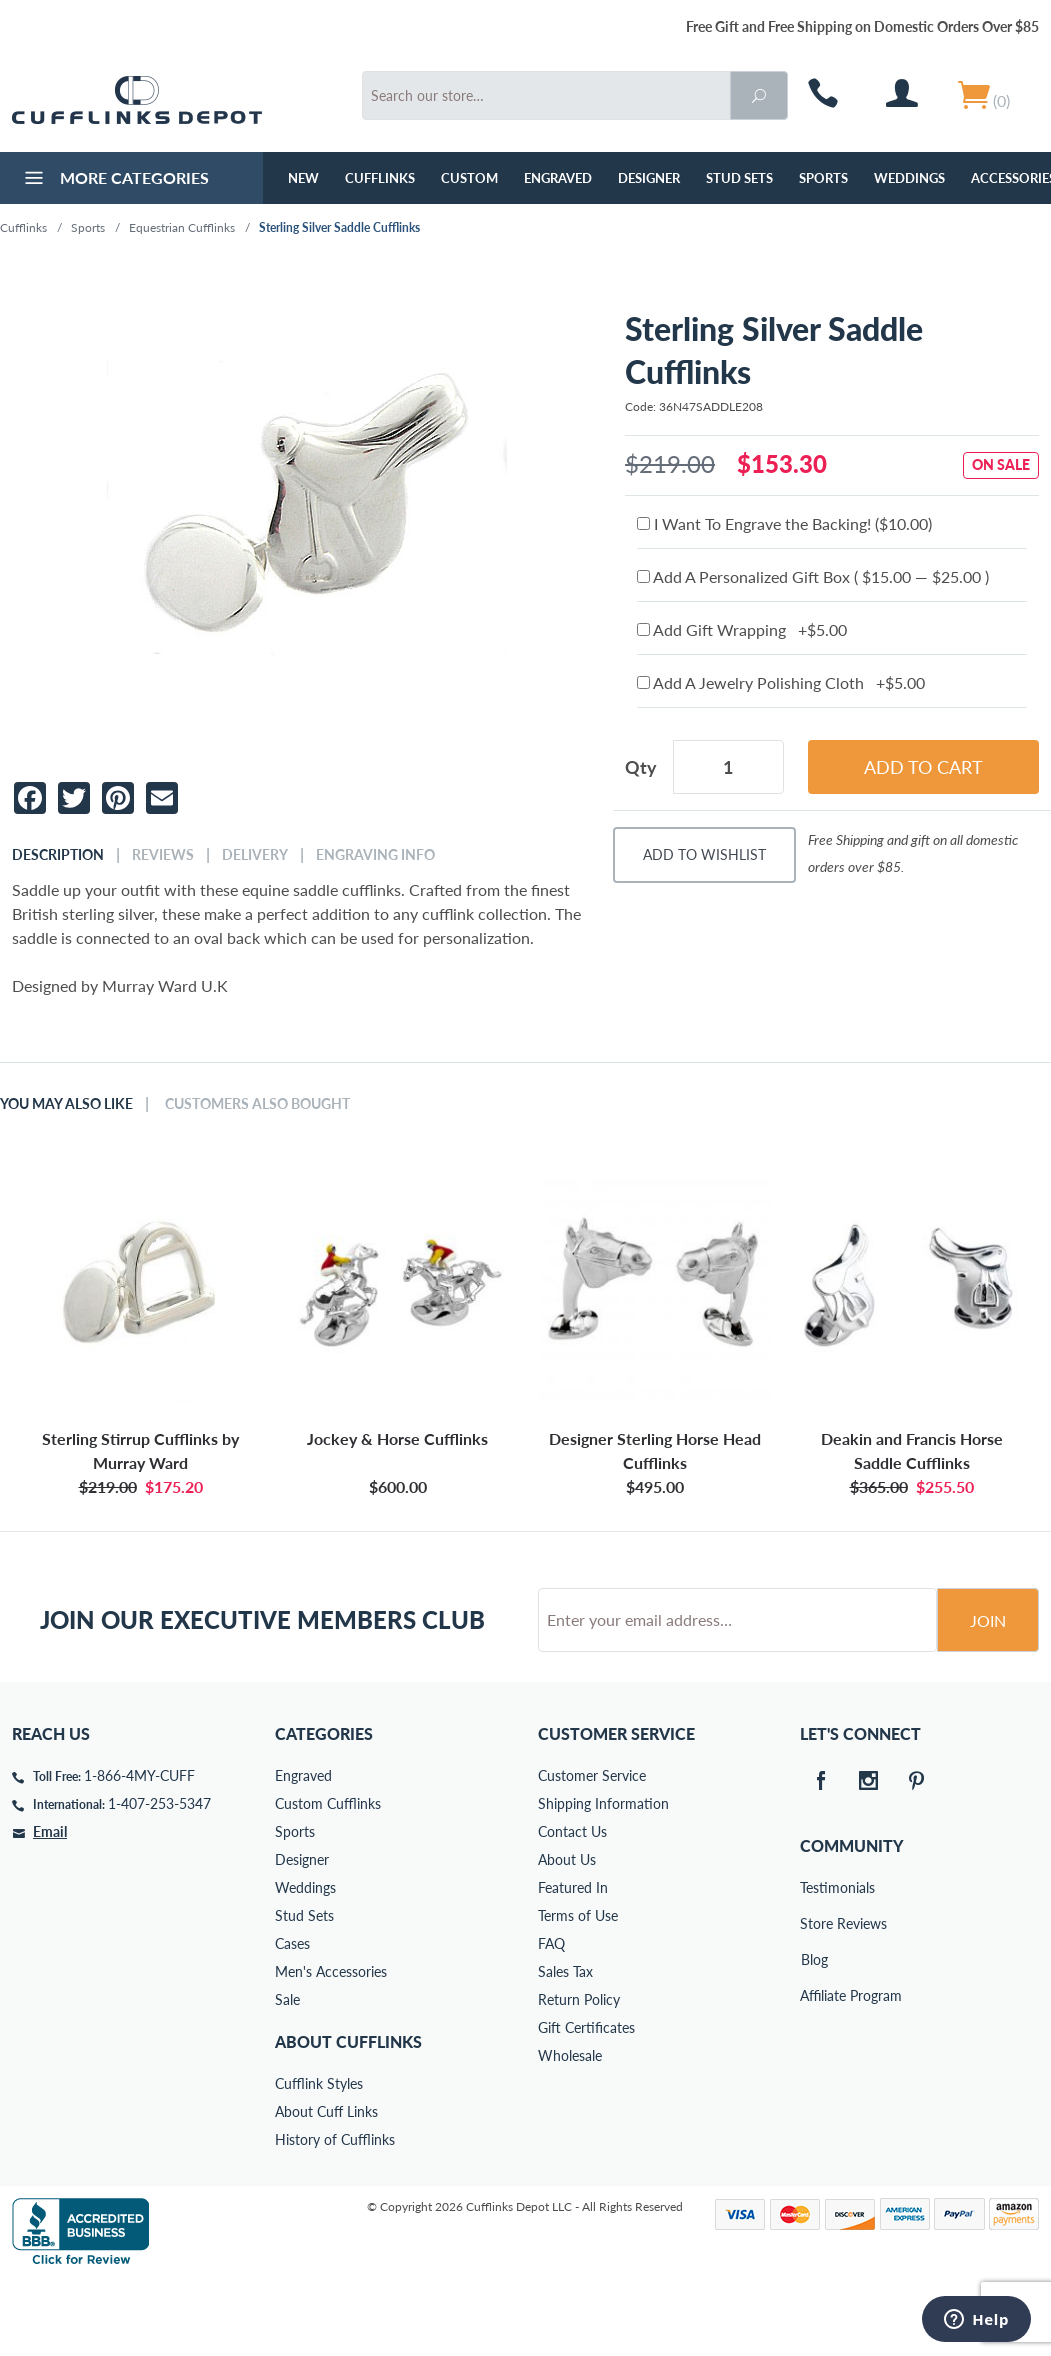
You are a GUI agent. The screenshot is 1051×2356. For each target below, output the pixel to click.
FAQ (551, 2019)
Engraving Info (375, 855)
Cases (292, 2019)
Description (58, 855)
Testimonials (814, 1963)
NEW (303, 178)
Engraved (558, 178)
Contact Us (572, 1907)
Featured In (573, 1963)
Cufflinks (380, 178)
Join (988, 1696)
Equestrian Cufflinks (182, 227)
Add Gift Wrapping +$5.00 (742, 629)
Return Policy (579, 2075)
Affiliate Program (814, 2071)
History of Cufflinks (335, 2215)
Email (50, 1907)
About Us (567, 1935)
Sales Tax (565, 2047)
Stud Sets (739, 178)
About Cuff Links (326, 2187)
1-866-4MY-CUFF (139, 1851)
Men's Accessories (331, 2047)
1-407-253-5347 (159, 1879)
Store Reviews (814, 1999)
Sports (823, 178)
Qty (641, 767)
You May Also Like (66, 1104)
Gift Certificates (586, 2103)
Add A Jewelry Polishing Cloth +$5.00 (781, 682)
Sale (287, 2075)
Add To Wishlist (704, 854)
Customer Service (592, 1851)
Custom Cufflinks (328, 1879)
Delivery (255, 855)
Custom (469, 178)
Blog (814, 2035)
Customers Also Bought (257, 1104)
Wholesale (570, 2131)
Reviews (163, 855)
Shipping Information (603, 1879)
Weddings (909, 178)
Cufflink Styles (319, 2159)
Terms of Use (578, 1991)
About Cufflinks (348, 2117)
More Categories (114, 180)
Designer (649, 178)
